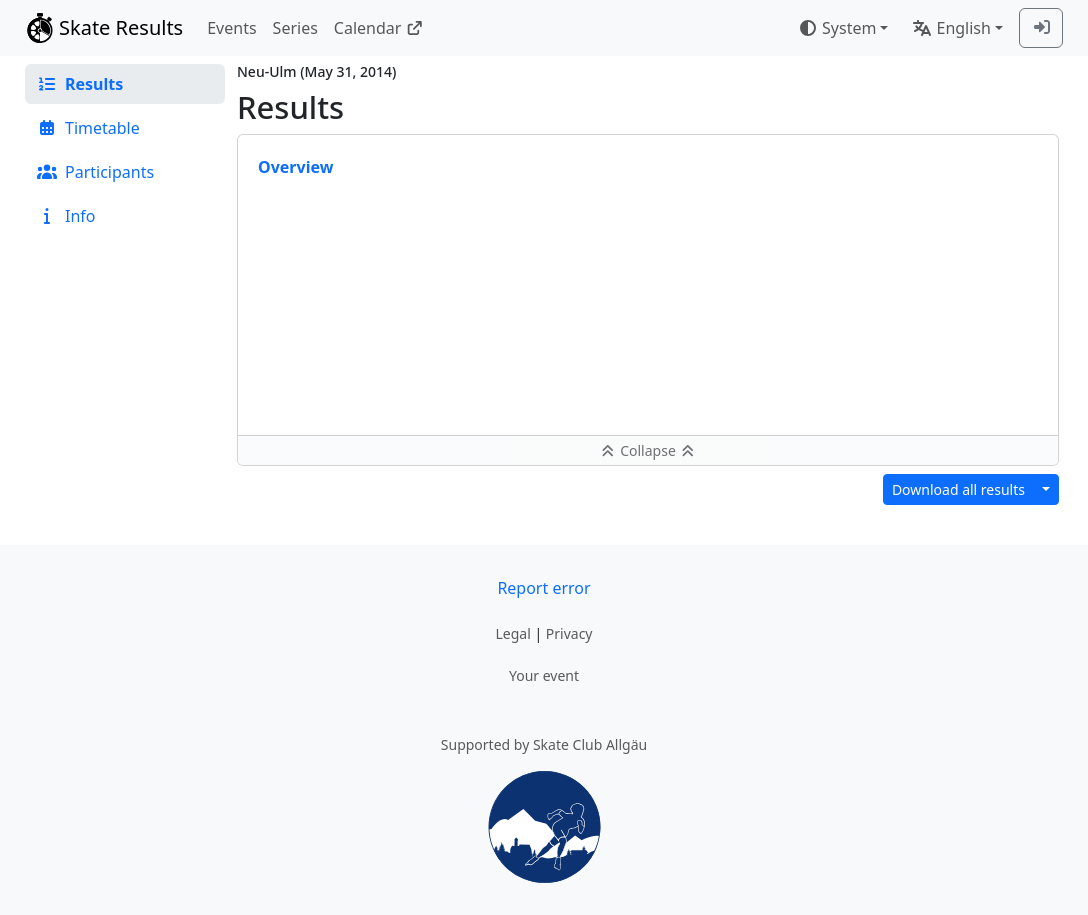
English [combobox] (951, 28)
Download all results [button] (958, 489)
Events (231, 28)
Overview (295, 167)
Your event (544, 675)
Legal (512, 633)
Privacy (569, 633)
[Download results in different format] (1046, 489)
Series (295, 28)
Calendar (378, 28)
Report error (543, 588)
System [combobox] (837, 28)
